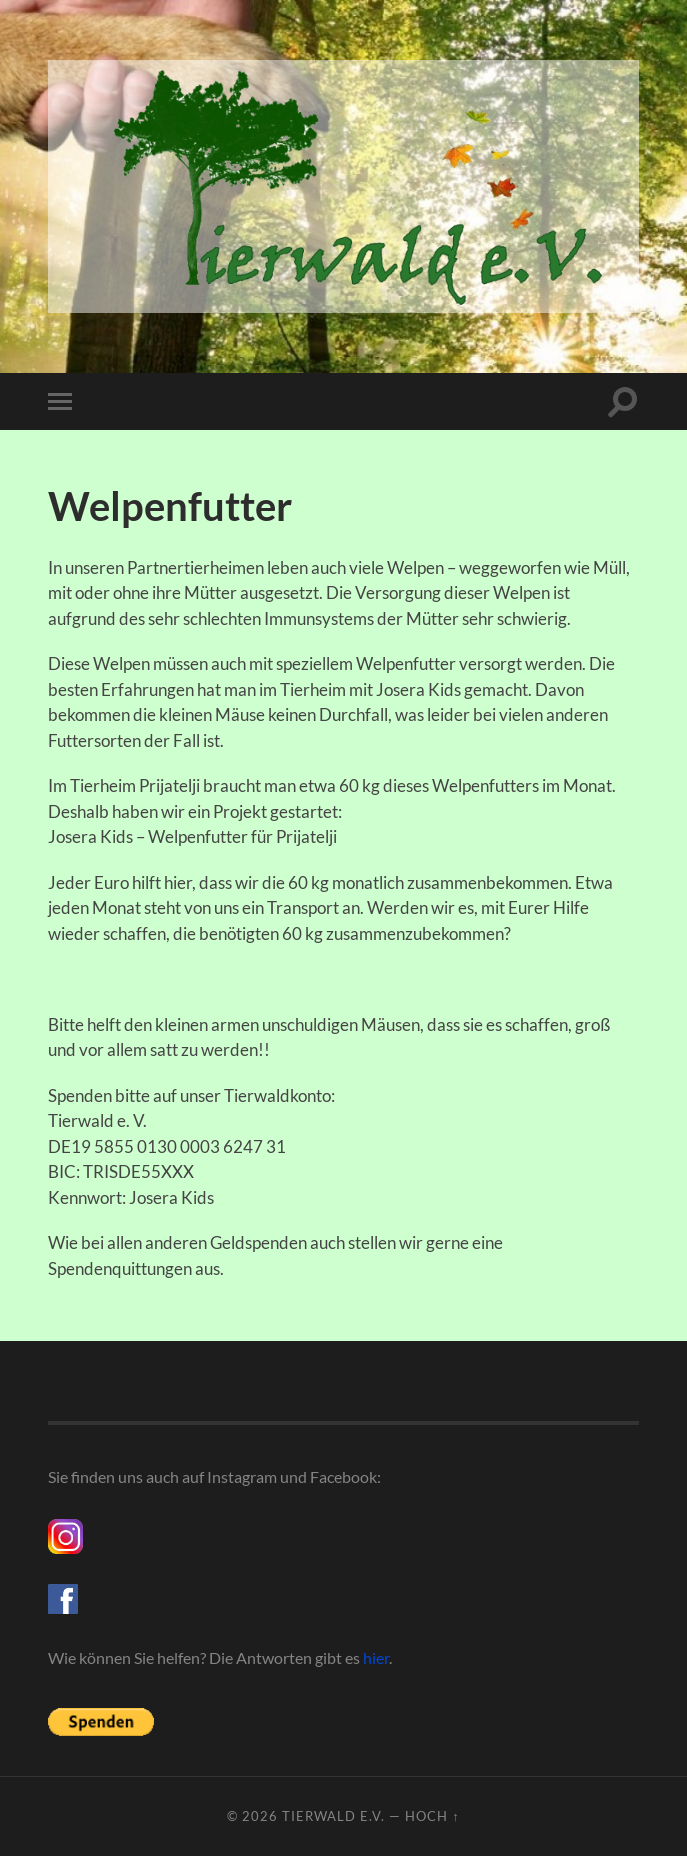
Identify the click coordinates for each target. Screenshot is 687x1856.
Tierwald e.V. (333, 1816)
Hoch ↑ (432, 1816)
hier (376, 1657)
